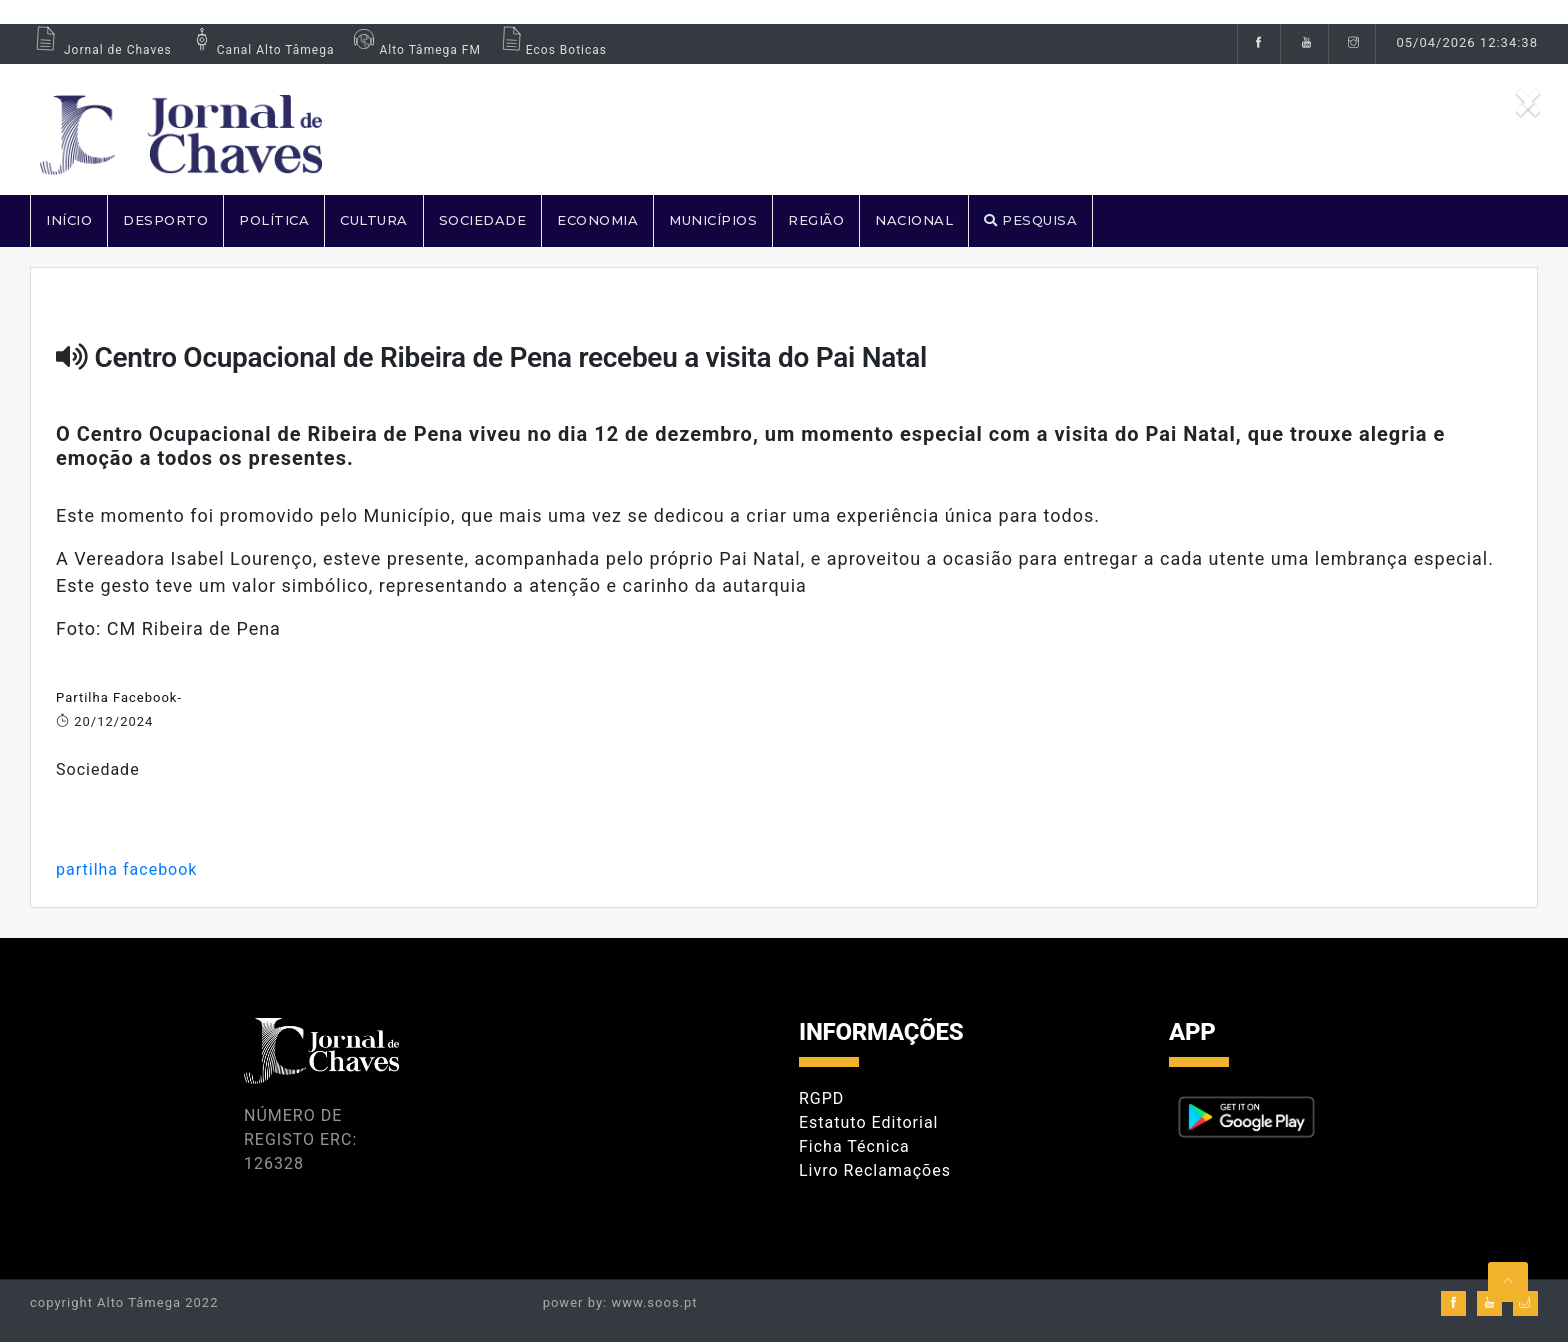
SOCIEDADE (483, 220)
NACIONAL (914, 220)
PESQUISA (1030, 220)
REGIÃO (816, 220)
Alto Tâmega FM (414, 50)
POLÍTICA (274, 220)
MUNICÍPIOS (713, 220)
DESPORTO (165, 220)
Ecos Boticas (551, 50)
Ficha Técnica (854, 1146)
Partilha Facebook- (119, 697)
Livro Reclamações (875, 1170)
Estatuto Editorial (868, 1122)
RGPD (821, 1098)
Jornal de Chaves (101, 50)
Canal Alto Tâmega (261, 50)
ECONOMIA (597, 220)
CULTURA (374, 220)
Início (69, 220)
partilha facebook (126, 869)
